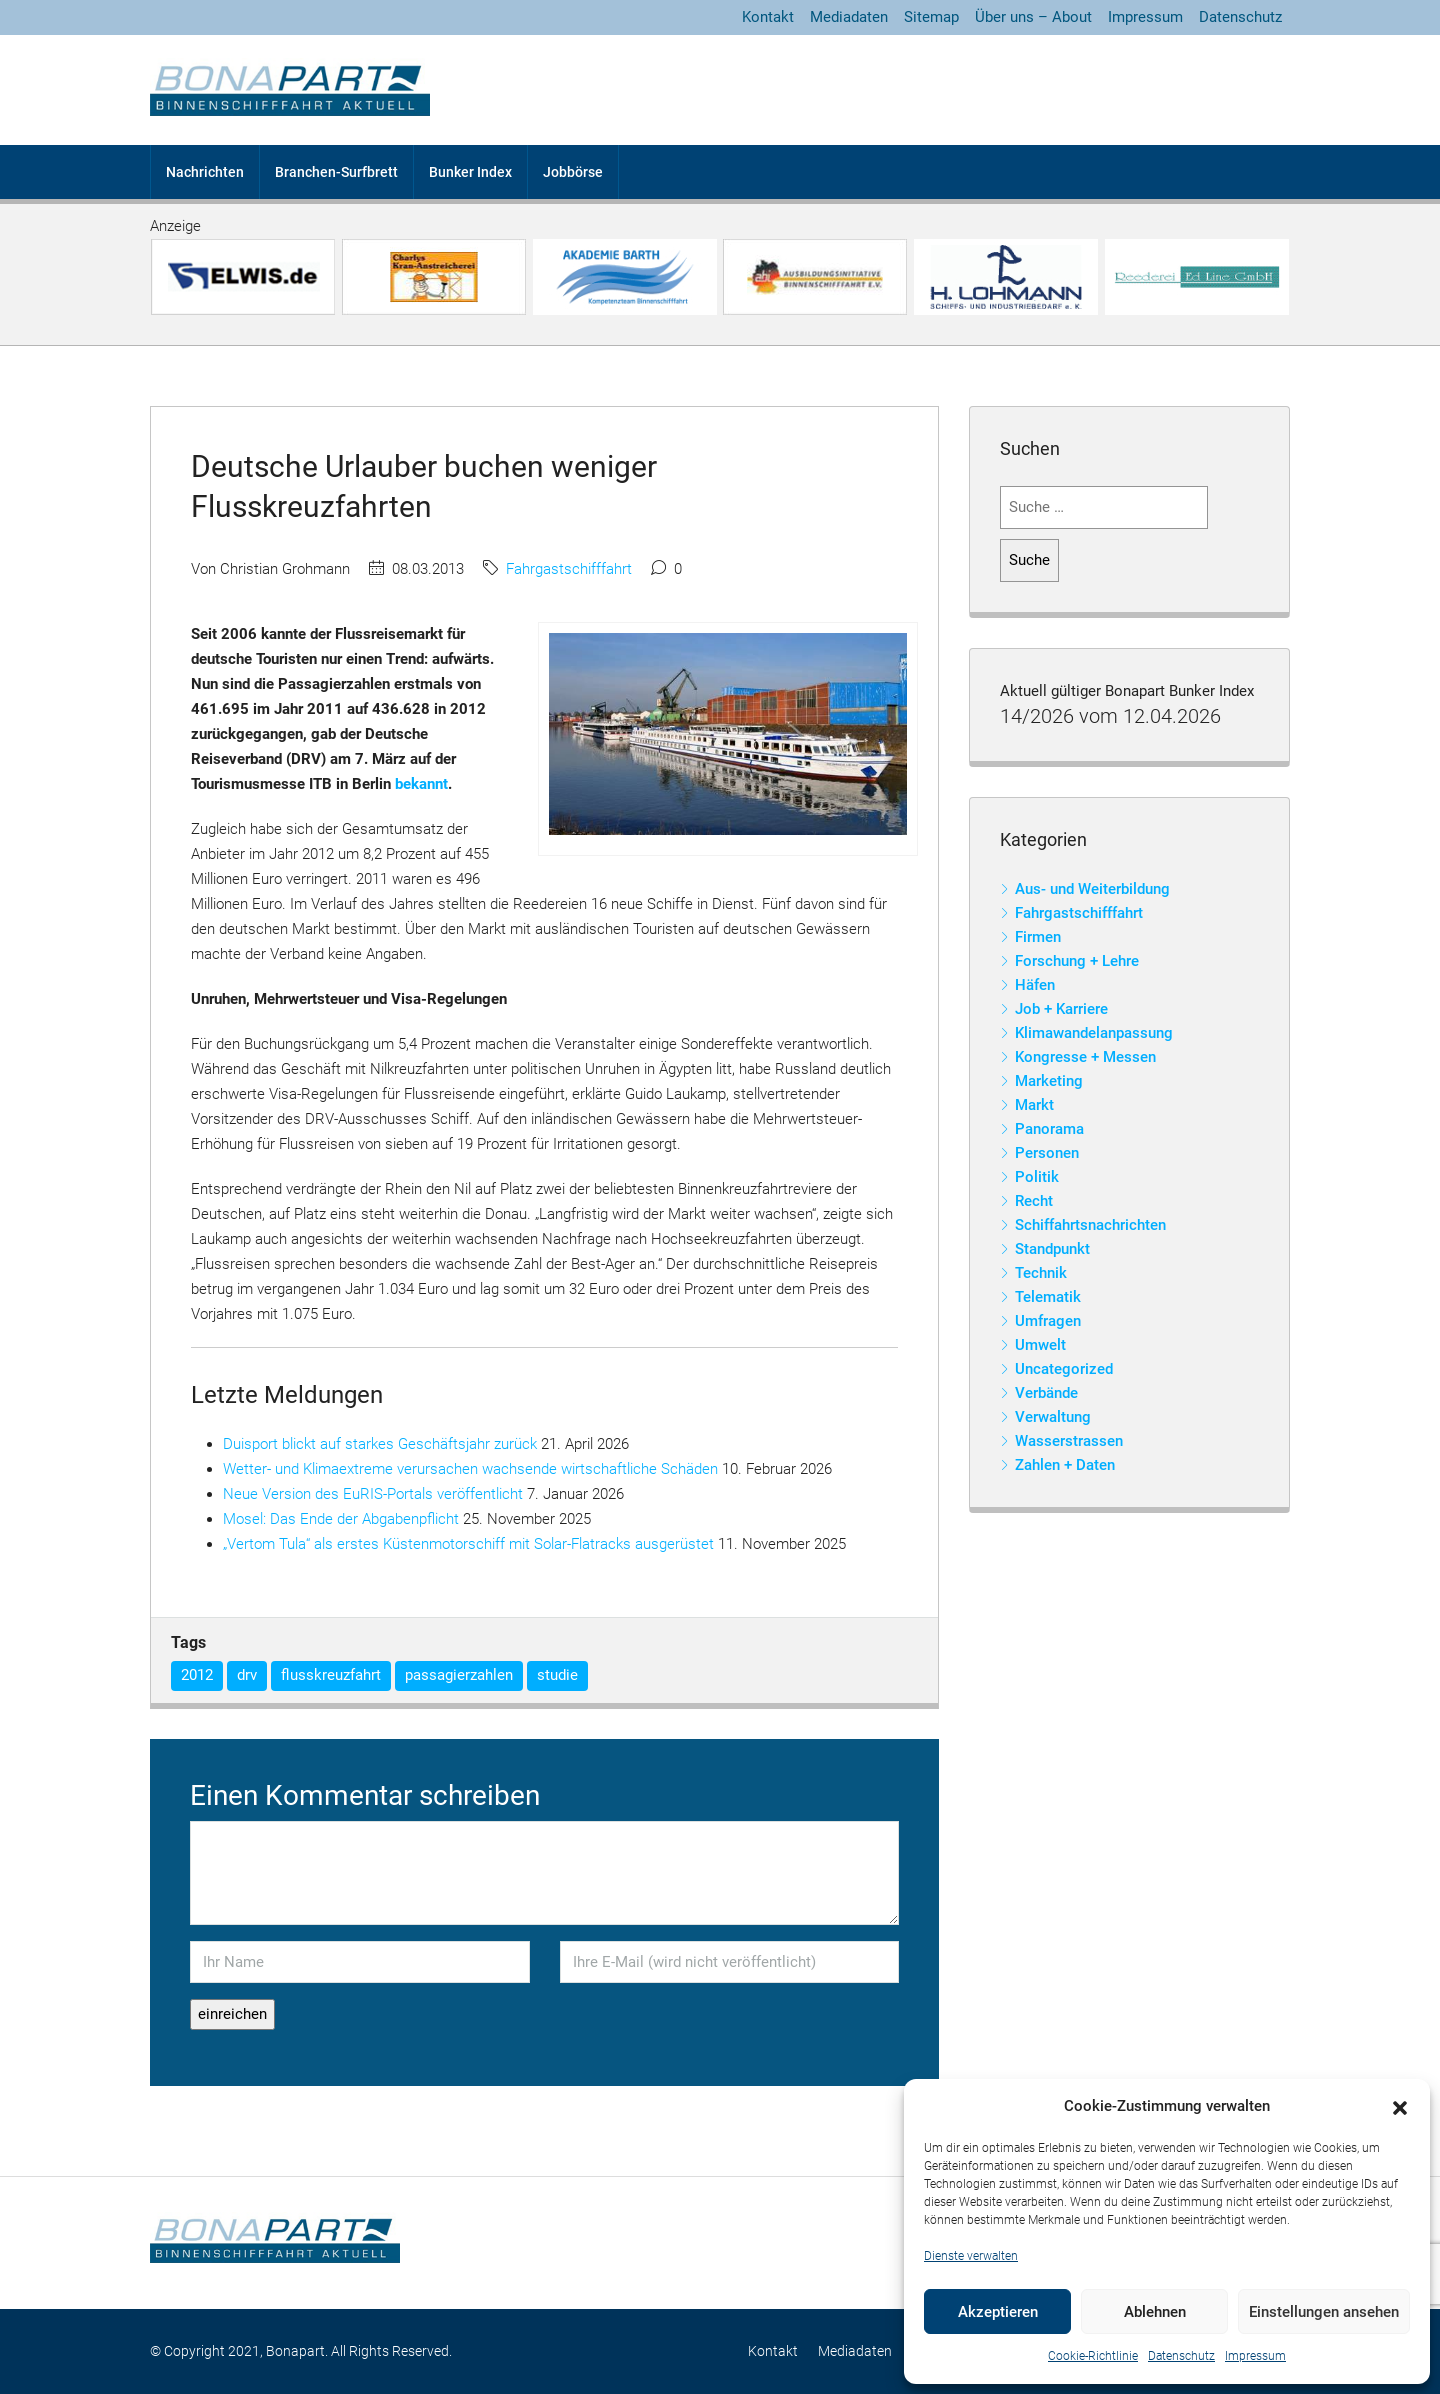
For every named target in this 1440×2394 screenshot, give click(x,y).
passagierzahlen (459, 1675)
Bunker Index (470, 172)
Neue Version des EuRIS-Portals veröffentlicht (373, 1494)
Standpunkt (1052, 1249)
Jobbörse (573, 172)
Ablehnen (1155, 2312)
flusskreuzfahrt (331, 1675)
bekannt (421, 784)
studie (557, 1675)
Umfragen (1048, 1321)
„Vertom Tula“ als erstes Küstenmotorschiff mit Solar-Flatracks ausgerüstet (468, 1544)
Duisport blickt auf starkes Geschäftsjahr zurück (380, 1444)
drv (247, 1675)
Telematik (1048, 1297)
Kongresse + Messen (1085, 1057)
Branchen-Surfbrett (336, 172)
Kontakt (768, 17)
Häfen (1035, 985)
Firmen (1038, 937)
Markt (1034, 1105)
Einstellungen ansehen (1324, 2312)
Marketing (1049, 1081)
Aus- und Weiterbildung (1092, 889)
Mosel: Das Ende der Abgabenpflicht (341, 1519)
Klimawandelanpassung (1094, 1033)
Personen (1047, 1153)
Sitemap (931, 17)
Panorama (1049, 1129)
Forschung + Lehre (1077, 961)
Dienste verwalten (971, 2256)
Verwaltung (1053, 1417)
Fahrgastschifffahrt (569, 569)
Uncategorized (1064, 1369)
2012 (197, 1675)
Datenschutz (1181, 2356)
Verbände (1046, 1393)
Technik (1041, 1273)
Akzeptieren (998, 2312)
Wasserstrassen (1069, 1441)
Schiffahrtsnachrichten (1090, 1225)
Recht (1034, 1201)
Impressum (1255, 2356)
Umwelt (1040, 1345)
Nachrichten (205, 172)
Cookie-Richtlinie (1093, 2356)
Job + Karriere (1061, 1009)
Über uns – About (1033, 17)
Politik (1037, 1177)
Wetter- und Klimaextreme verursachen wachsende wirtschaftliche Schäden (470, 1469)
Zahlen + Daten (1065, 1465)
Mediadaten (849, 17)
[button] (1400, 2107)
